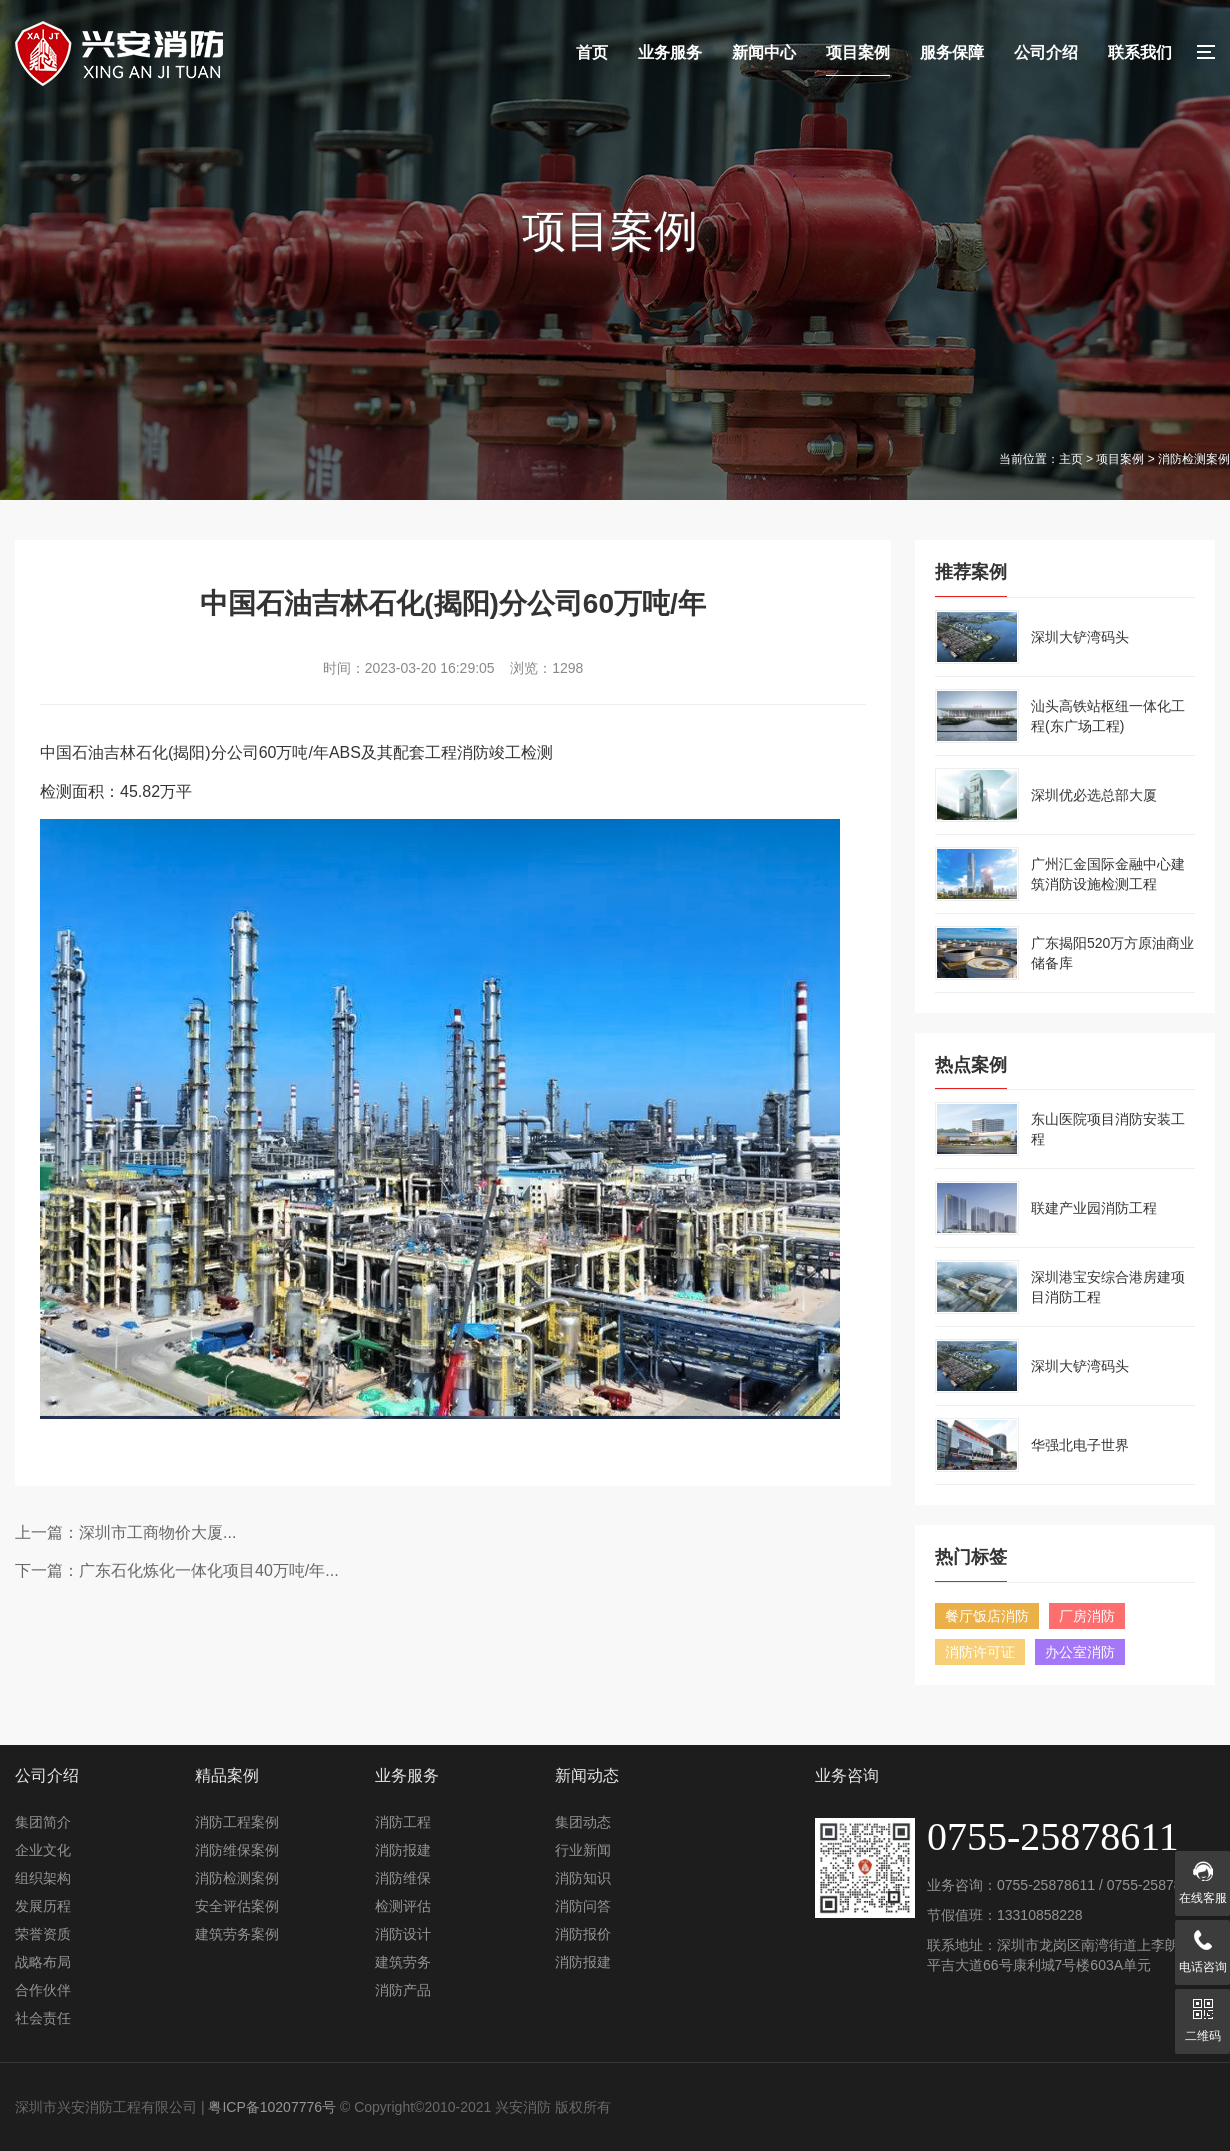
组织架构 (43, 1878)
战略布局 (43, 1962)
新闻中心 (764, 52)
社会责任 (43, 2018)
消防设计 (403, 1934)
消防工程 (403, 1822)
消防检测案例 (237, 1878)
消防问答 (583, 1906)
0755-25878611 (1046, 1885)
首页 (592, 52)
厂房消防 (1087, 1616)
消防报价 (583, 1934)
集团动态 (583, 1822)
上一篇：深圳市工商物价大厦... (125, 1532)
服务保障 (952, 52)
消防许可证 (980, 1652)
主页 (1071, 459)
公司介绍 (1046, 52)
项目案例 (858, 52)
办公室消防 (1080, 1652)
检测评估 (403, 1906)
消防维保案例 (237, 1850)
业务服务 (670, 52)
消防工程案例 (237, 1822)
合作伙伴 (43, 1990)
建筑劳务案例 (237, 1934)
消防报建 (403, 1850)
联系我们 (1140, 52)
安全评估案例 (237, 1906)
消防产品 (403, 1990)
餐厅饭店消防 (987, 1616)
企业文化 (43, 1850)
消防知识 (583, 1878)
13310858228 (1040, 1915)
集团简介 (43, 1822)
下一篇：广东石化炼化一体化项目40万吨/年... (177, 1570)
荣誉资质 (43, 1934)
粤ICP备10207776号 (272, 2107)
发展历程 (43, 1906)
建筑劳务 (403, 1962)
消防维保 (403, 1878)
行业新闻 (583, 1850)
